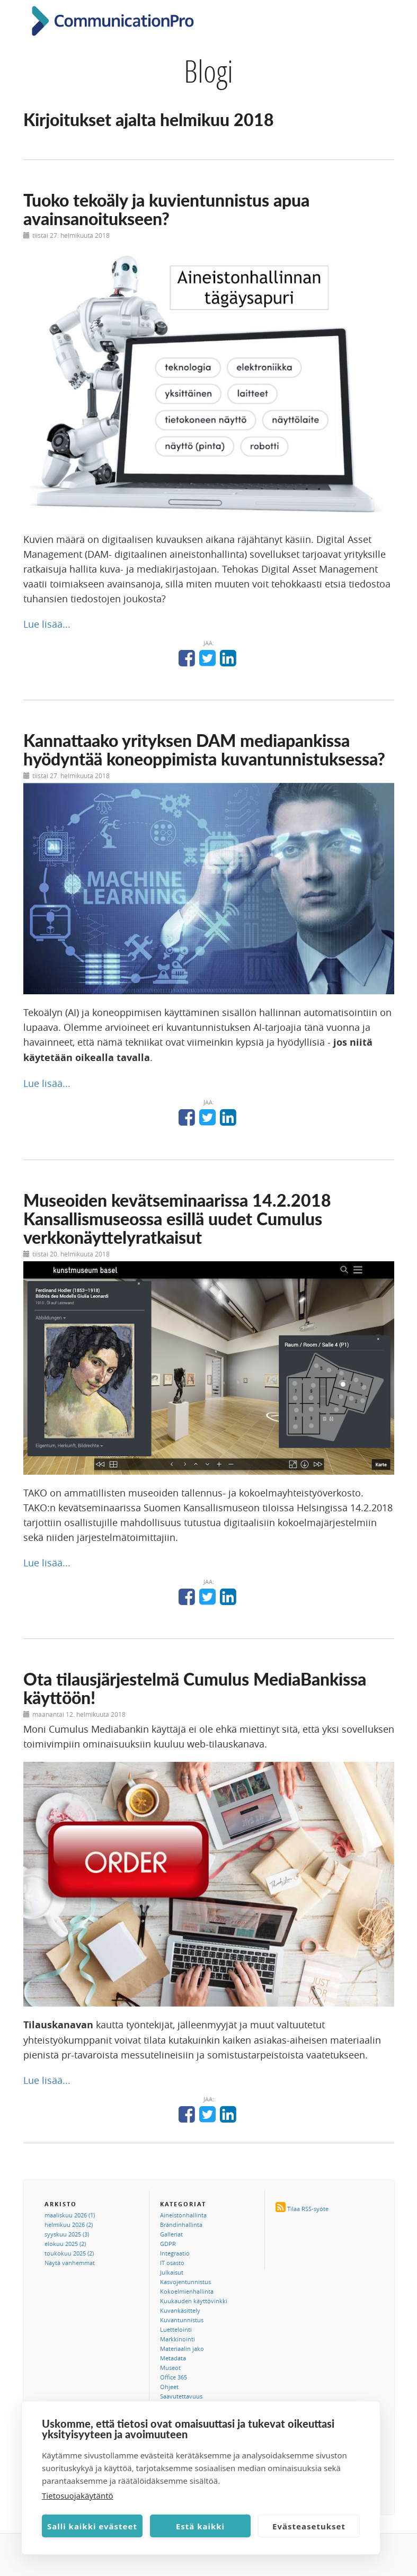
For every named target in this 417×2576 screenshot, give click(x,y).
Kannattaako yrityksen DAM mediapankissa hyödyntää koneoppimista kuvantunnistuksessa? (204, 749)
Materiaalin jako (182, 2348)
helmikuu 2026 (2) (69, 2225)
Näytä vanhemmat (70, 2263)
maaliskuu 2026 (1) (70, 2215)
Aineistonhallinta (183, 2215)
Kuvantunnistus (181, 2320)
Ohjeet (169, 2387)
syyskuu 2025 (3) (67, 2234)
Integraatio (175, 2253)
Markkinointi (177, 2339)
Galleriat (171, 2234)
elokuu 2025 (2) (65, 2244)
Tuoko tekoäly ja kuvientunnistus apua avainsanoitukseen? (166, 209)
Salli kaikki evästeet (92, 2526)
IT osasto (172, 2263)
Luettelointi (176, 2329)
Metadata (173, 2358)
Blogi (208, 71)
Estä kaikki (200, 2526)
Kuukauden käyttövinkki (193, 2301)
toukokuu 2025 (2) (69, 2253)
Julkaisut (171, 2272)
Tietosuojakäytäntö (77, 2495)
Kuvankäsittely (180, 2310)
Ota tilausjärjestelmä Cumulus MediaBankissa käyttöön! (194, 1688)
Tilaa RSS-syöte (308, 2209)
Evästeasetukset (308, 2526)
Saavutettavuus (181, 2396)
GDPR (168, 2244)
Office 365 (173, 2377)
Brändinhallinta (181, 2225)
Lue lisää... (46, 624)
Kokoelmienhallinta (187, 2291)
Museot (170, 2368)
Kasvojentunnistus (185, 2282)
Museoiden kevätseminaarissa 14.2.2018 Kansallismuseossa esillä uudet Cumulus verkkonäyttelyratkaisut (177, 1218)
